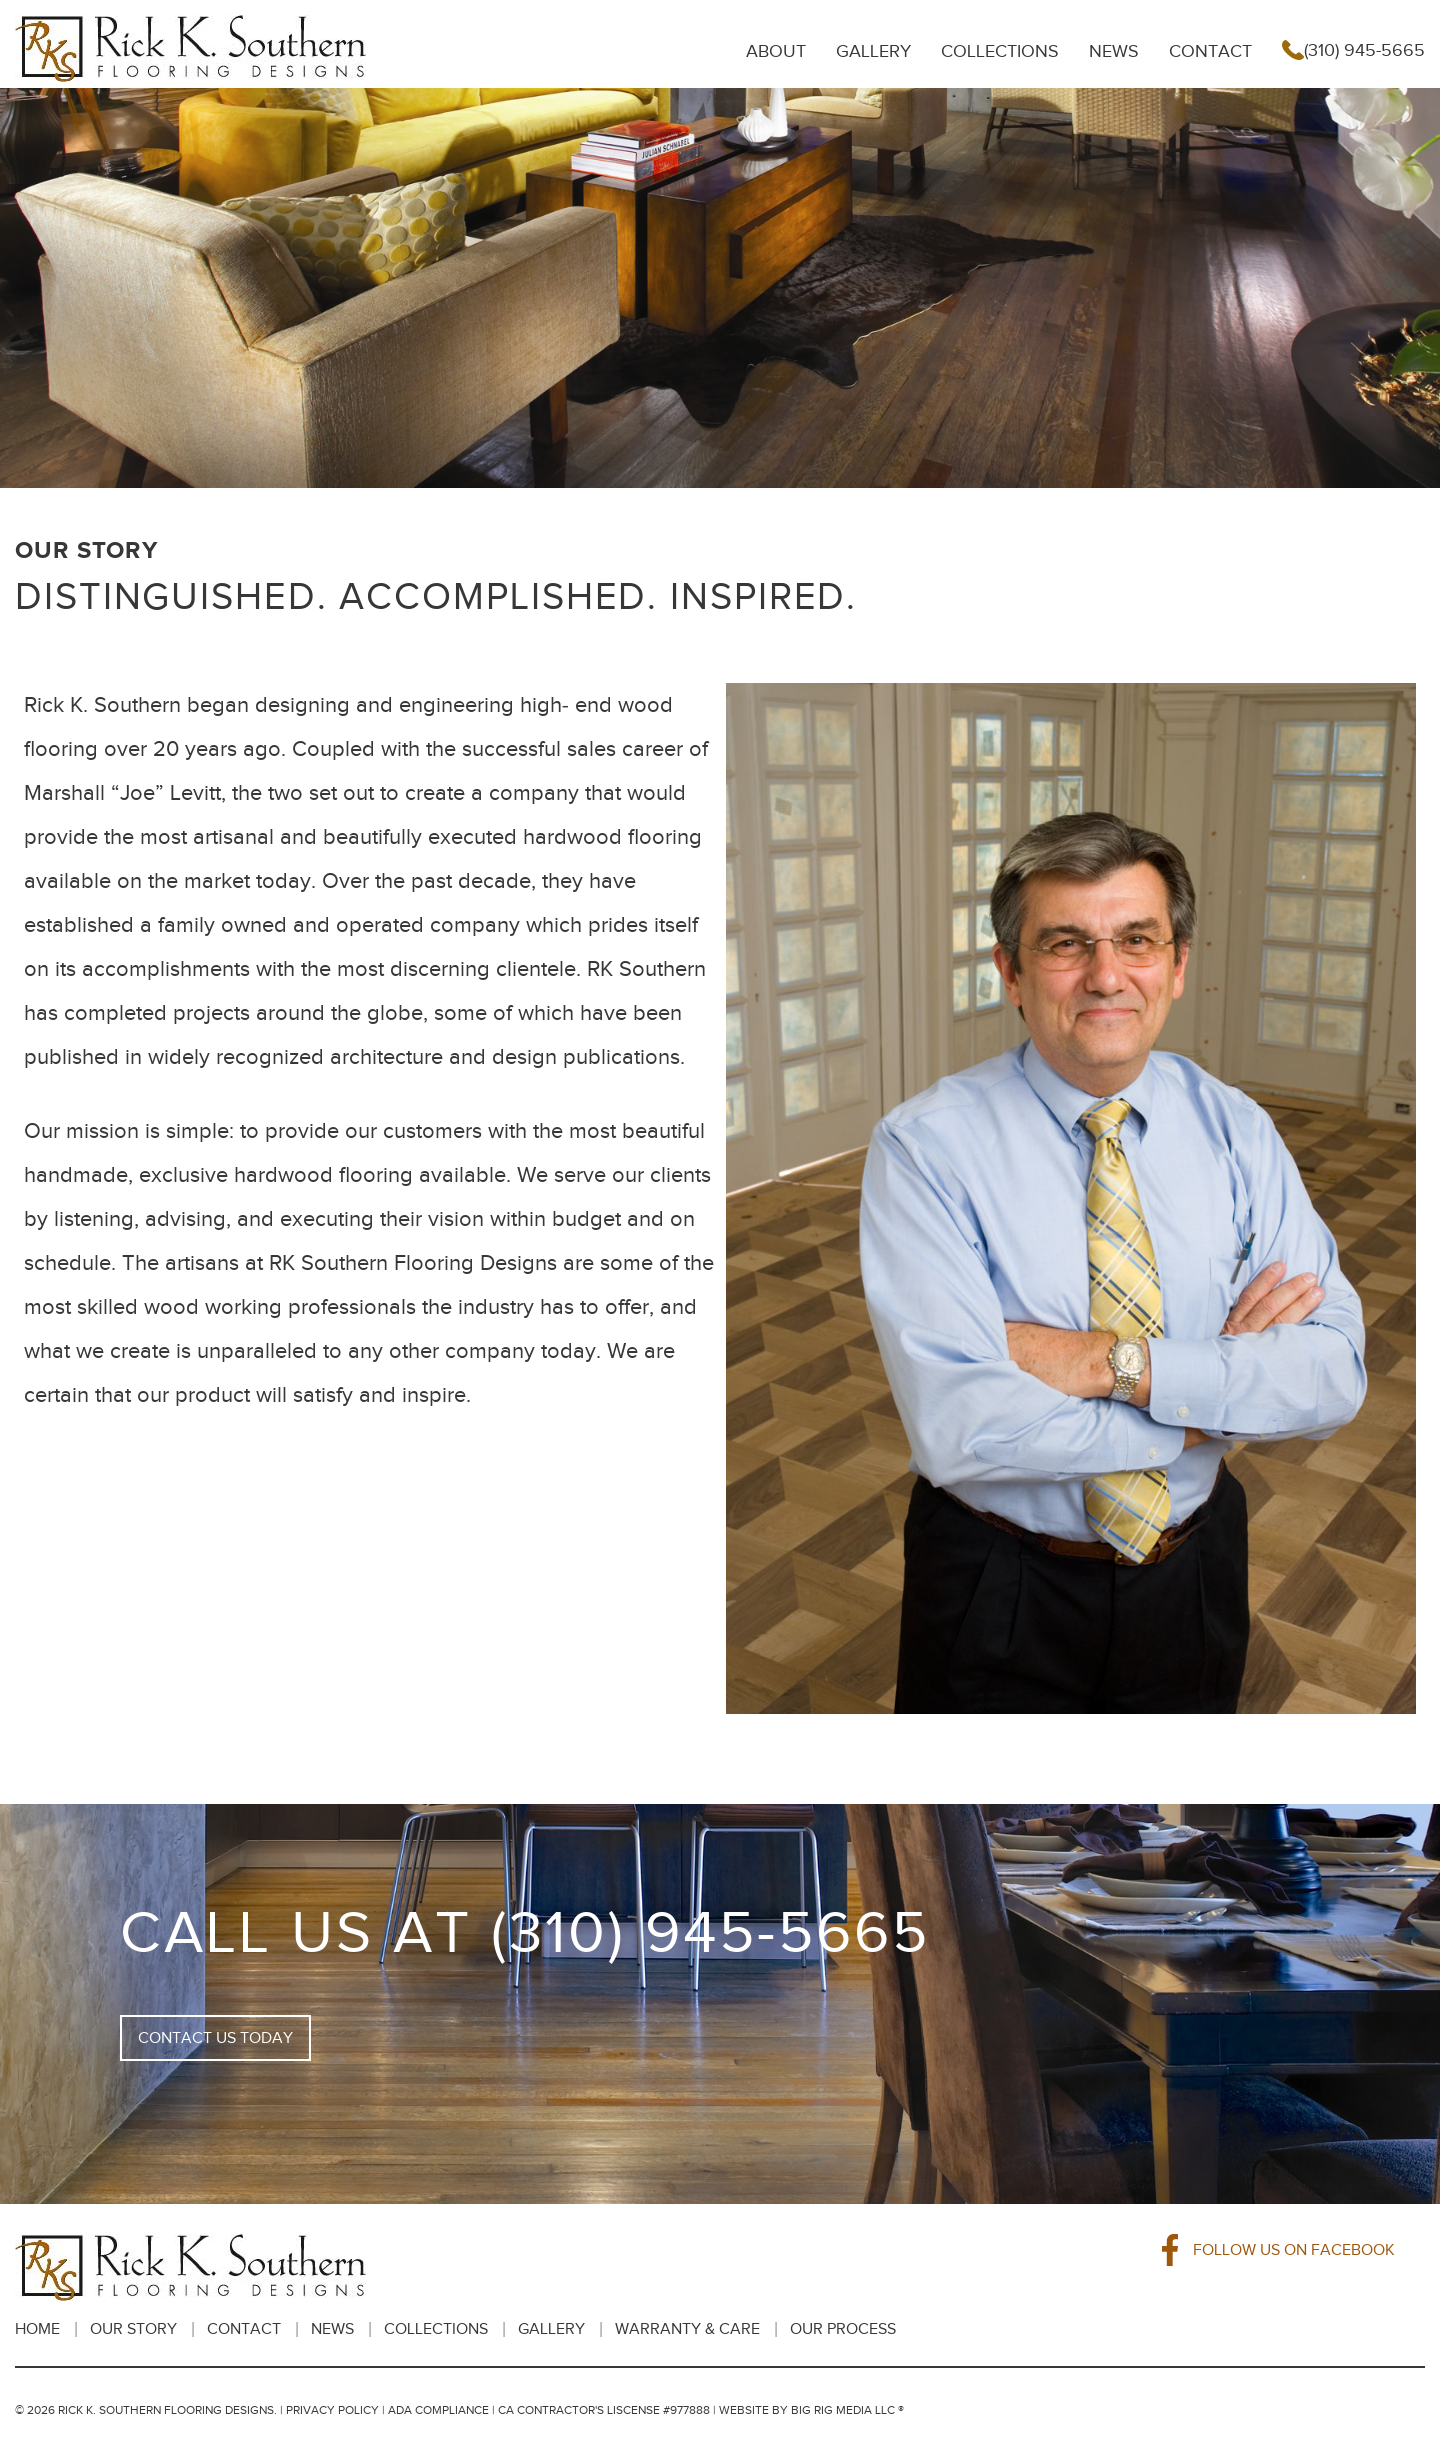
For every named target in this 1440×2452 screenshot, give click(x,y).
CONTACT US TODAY (215, 2038)
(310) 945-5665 (1353, 51)
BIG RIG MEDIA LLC (843, 2410)
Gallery (873, 51)
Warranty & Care (687, 2329)
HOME (37, 2329)
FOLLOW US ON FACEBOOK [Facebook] (1279, 2250)
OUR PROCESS (843, 2329)
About (776, 51)
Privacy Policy (332, 2410)
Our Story (133, 2329)
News (1114, 51)
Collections (1000, 51)
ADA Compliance (438, 2410)
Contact (1210, 51)
